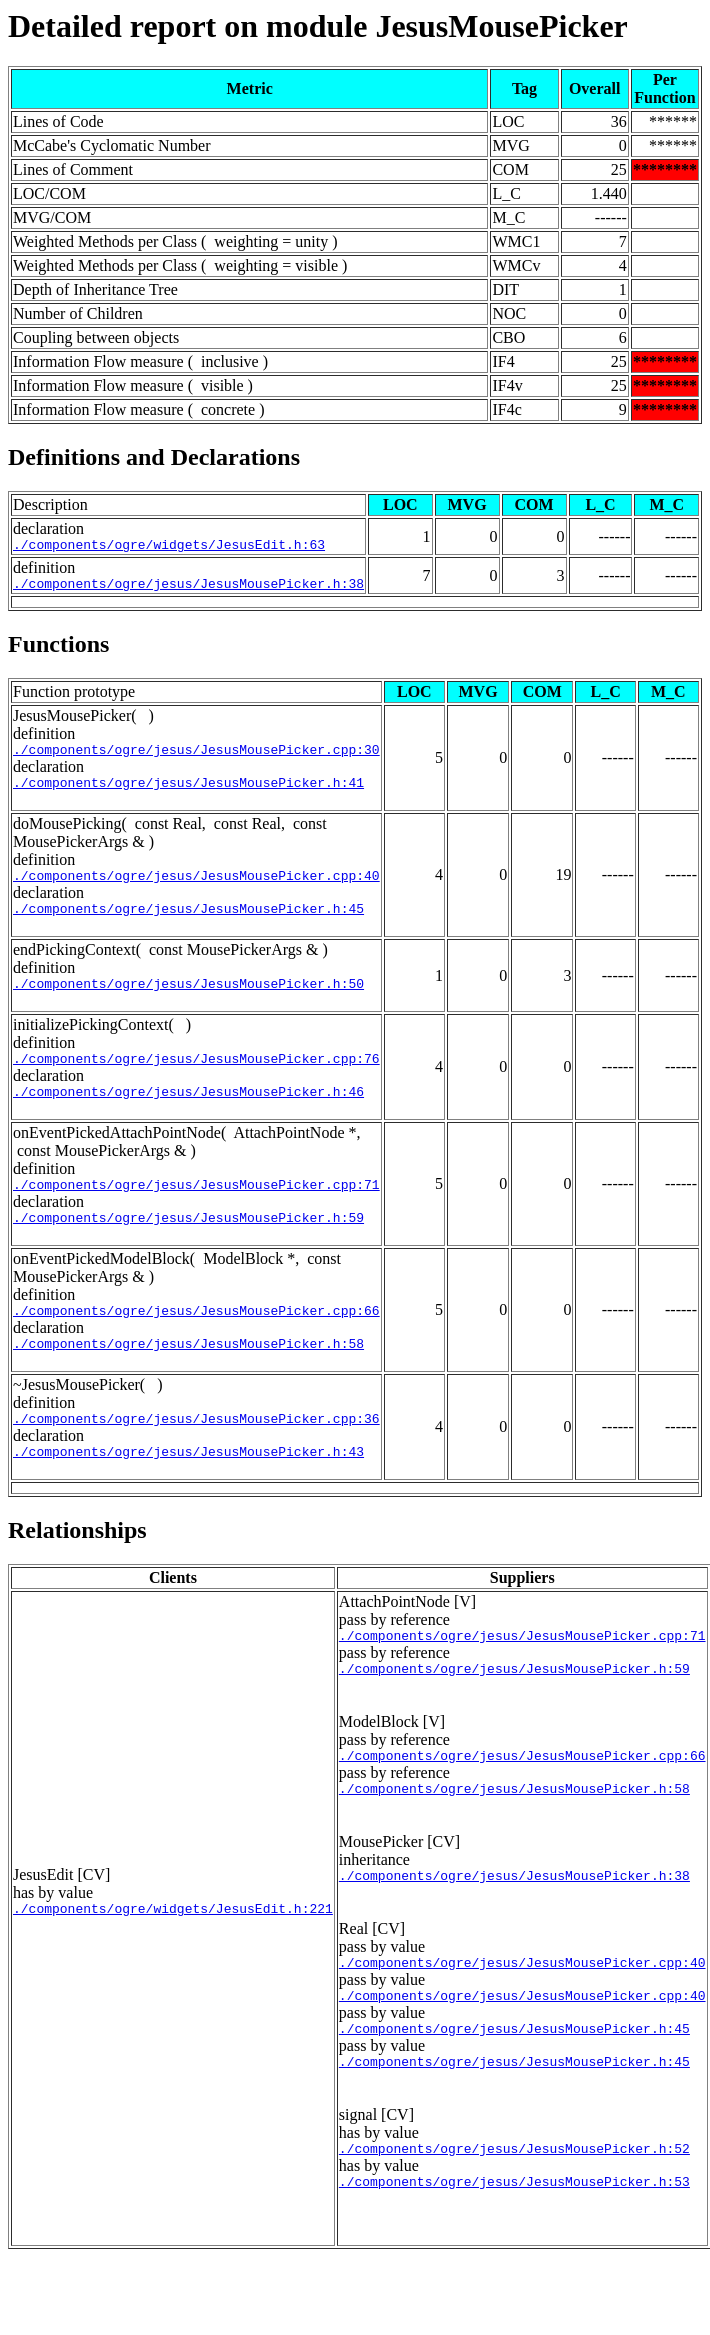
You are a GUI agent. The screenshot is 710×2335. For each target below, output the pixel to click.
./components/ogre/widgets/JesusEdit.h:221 (173, 1971)
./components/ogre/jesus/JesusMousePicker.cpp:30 (196, 758)
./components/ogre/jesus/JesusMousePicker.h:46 (188, 1118)
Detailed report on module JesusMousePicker (318, 26)
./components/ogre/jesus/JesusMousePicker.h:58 (188, 1382)
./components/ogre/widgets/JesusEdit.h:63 (169, 547)
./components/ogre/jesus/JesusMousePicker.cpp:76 (196, 1082)
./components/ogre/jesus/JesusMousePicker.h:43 (188, 1496)
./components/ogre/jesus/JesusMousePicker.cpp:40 (196, 890)
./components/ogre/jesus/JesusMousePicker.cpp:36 (196, 1460)
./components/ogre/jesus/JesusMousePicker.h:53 (514, 2259)
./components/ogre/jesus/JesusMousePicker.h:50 (188, 1004)
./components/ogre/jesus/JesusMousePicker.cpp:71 (196, 1214)
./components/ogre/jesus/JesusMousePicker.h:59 (188, 1250)
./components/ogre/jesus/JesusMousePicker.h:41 (188, 794)
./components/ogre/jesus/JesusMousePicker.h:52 (514, 2223)
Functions (58, 650)
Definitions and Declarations (154, 457)
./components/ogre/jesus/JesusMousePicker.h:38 (188, 589)
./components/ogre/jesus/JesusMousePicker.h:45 (188, 926)
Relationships (77, 1575)
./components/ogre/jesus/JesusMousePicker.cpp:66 (196, 1346)
